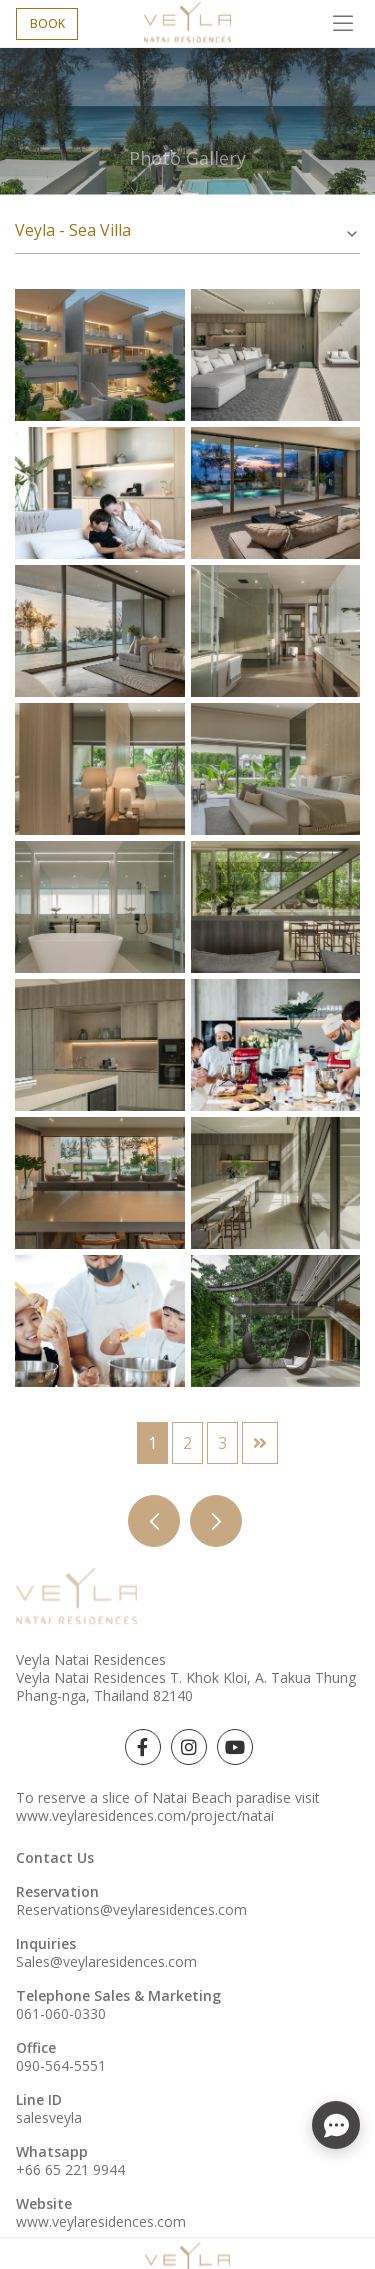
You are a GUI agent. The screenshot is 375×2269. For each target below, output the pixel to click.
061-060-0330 (61, 2013)
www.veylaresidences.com (101, 2221)
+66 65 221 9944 (70, 2169)
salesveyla (49, 2117)
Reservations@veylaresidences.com (131, 1909)
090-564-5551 (61, 2065)
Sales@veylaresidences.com (106, 1961)
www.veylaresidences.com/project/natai (145, 1815)
